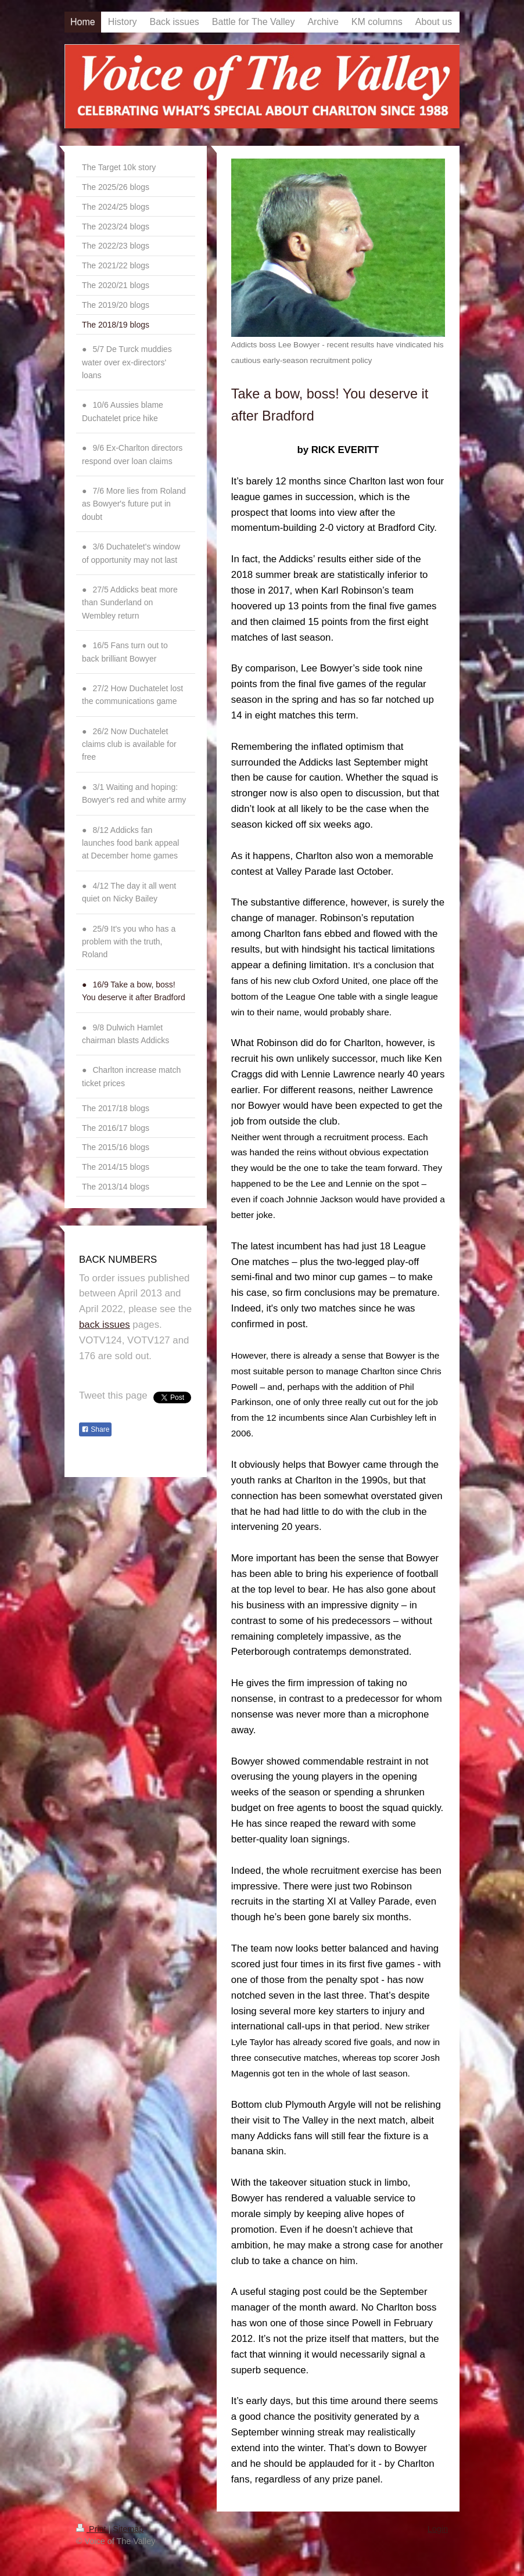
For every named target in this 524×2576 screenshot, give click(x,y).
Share (95, 1429)
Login (438, 2529)
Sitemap (128, 2529)
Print (92, 2529)
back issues (104, 1324)
